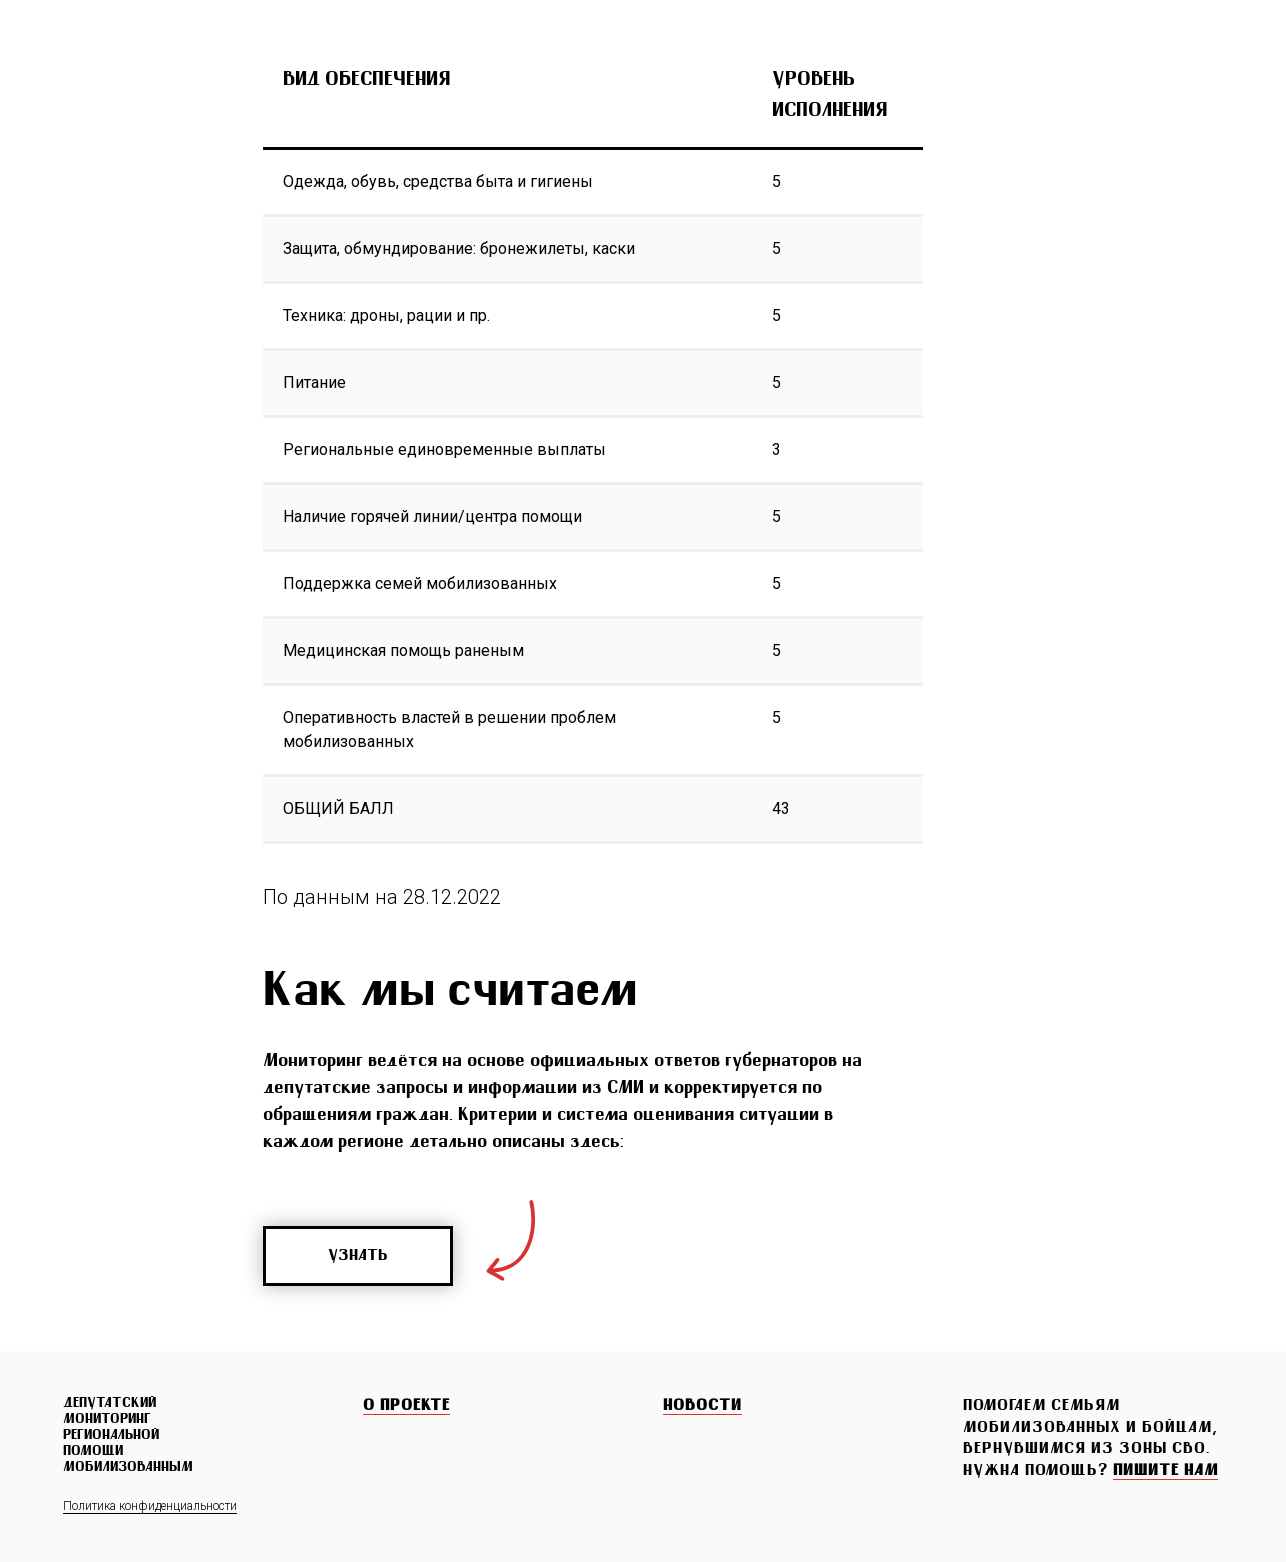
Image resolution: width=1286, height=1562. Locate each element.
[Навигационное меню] (1232, 50)
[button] (1165, 1471)
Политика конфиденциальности (150, 1506)
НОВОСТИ (702, 1406)
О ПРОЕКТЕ (406, 1406)
